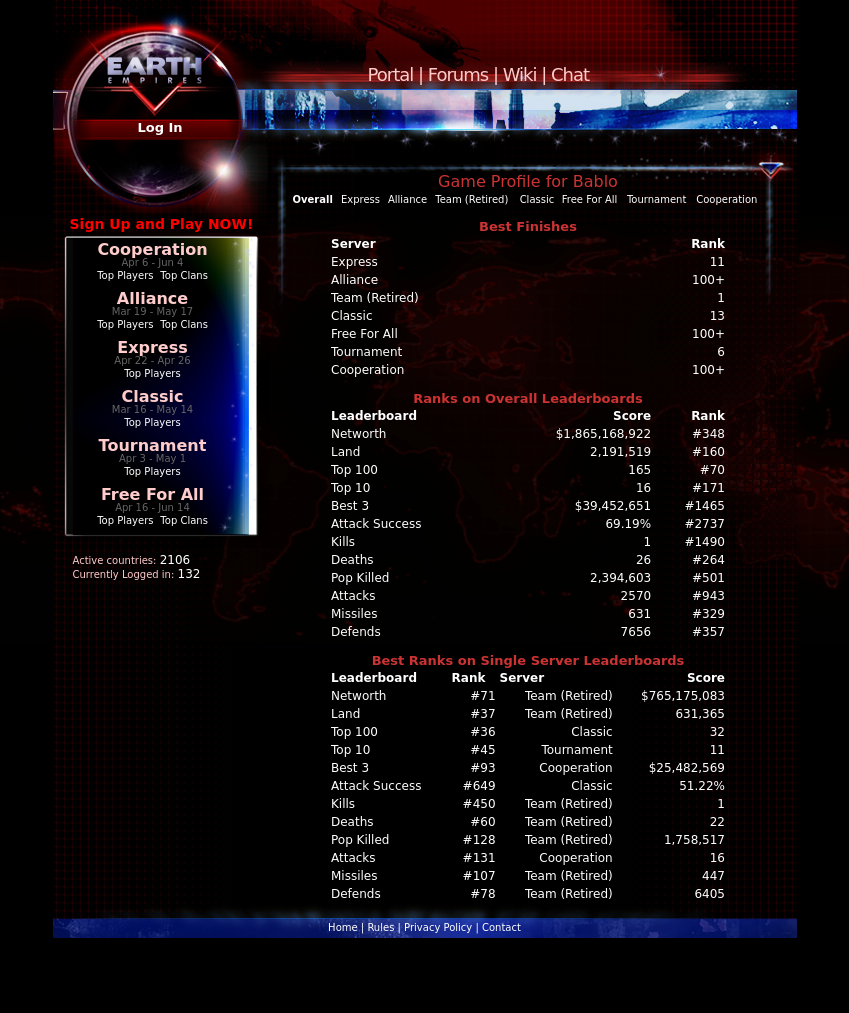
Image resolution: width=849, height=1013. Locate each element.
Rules (380, 927)
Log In (159, 127)
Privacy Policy (438, 927)
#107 (479, 876)
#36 (482, 732)
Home (343, 927)
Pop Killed (360, 578)
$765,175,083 (683, 696)
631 (639, 614)
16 (643, 488)
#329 (708, 614)
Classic (152, 396)
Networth (358, 434)
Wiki (520, 74)
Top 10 (350, 488)
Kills (343, 542)
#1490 (704, 542)
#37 (482, 714)
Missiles (354, 614)
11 (717, 750)
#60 (482, 822)
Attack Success (376, 524)
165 (639, 470)
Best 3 (350, 506)
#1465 (704, 506)
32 (717, 732)
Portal (391, 74)
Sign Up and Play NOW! (162, 224)
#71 (482, 696)
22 (717, 822)
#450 (479, 804)
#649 (479, 786)
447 (713, 876)
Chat (570, 74)
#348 (708, 434)
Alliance (152, 298)
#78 (482, 894)
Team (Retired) (471, 199)
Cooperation (152, 249)
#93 (482, 768)
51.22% (702, 786)
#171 (708, 488)
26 (643, 560)
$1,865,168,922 (603, 434)
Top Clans (184, 275)
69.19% (628, 524)
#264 (708, 560)
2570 (636, 596)
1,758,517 (694, 840)
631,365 (700, 714)
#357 (708, 632)
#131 (479, 858)
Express (152, 347)
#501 (708, 578)
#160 (708, 452)
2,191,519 (620, 452)
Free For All (152, 494)
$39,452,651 (613, 506)
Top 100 (354, 470)
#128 (479, 840)
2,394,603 (620, 578)
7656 (636, 632)
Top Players (125, 275)
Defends (356, 632)
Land (345, 452)
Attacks (353, 596)
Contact (501, 927)
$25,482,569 (687, 768)
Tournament (153, 445)
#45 (482, 750)
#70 (712, 470)
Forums (458, 74)
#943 (708, 596)
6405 (709, 894)
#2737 (704, 524)
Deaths (352, 560)
